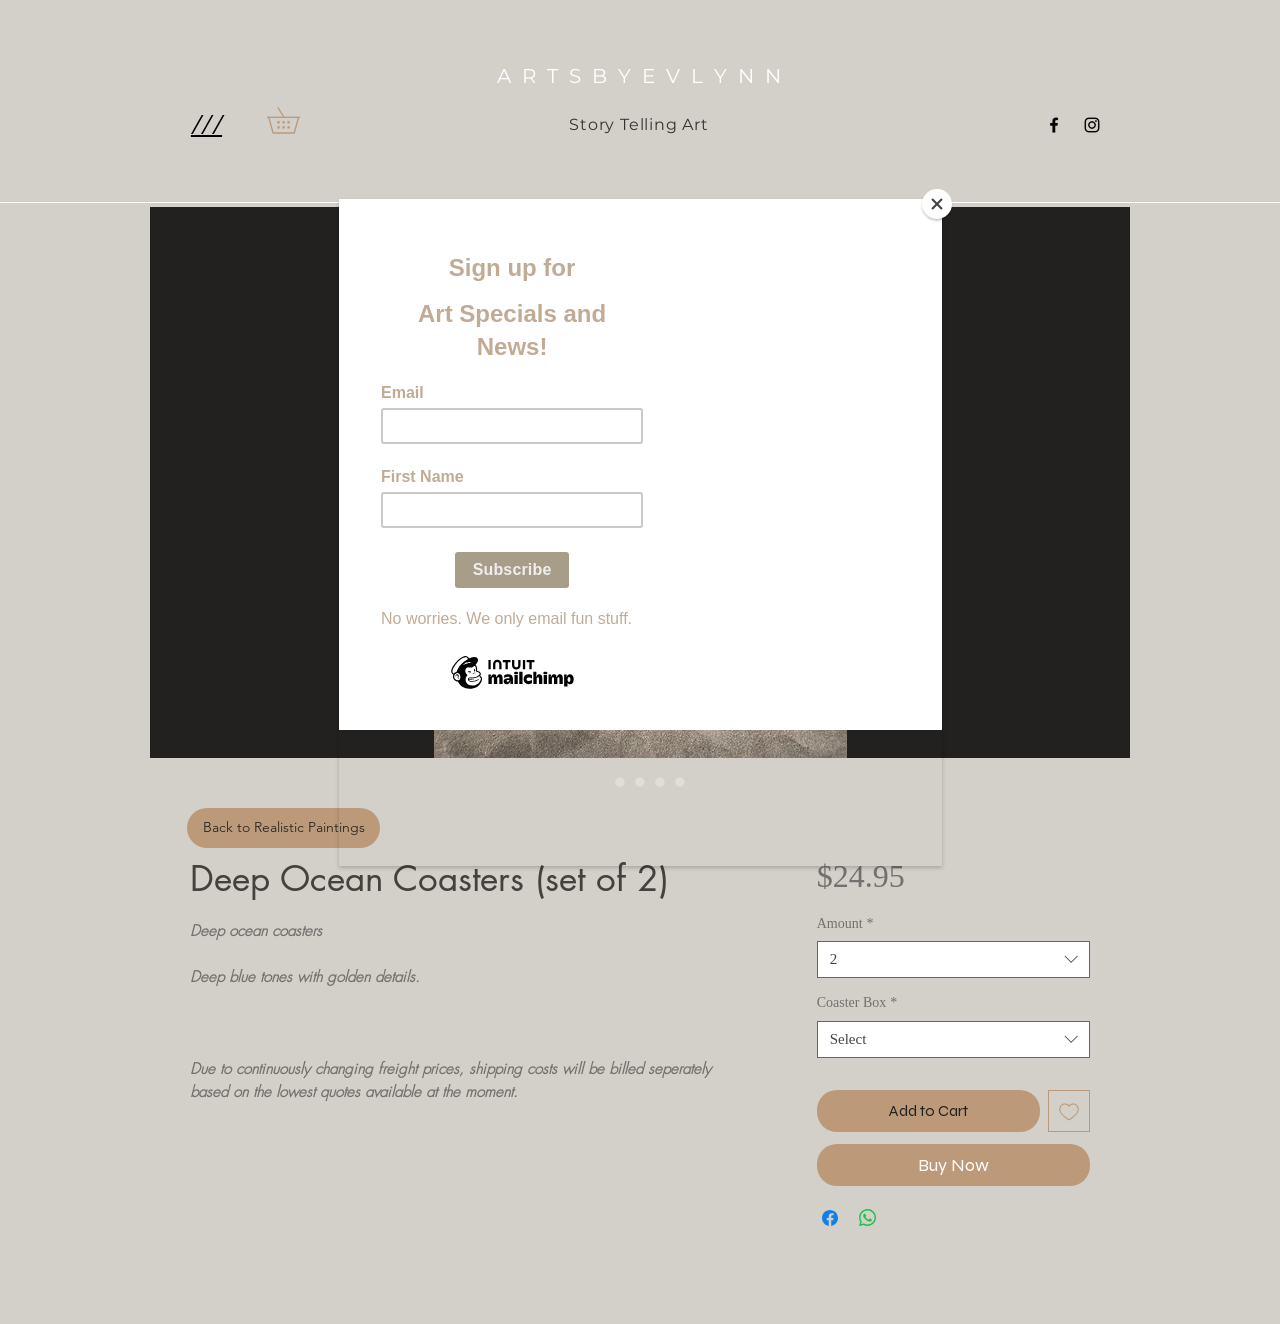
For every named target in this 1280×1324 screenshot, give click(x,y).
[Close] (937, 204)
